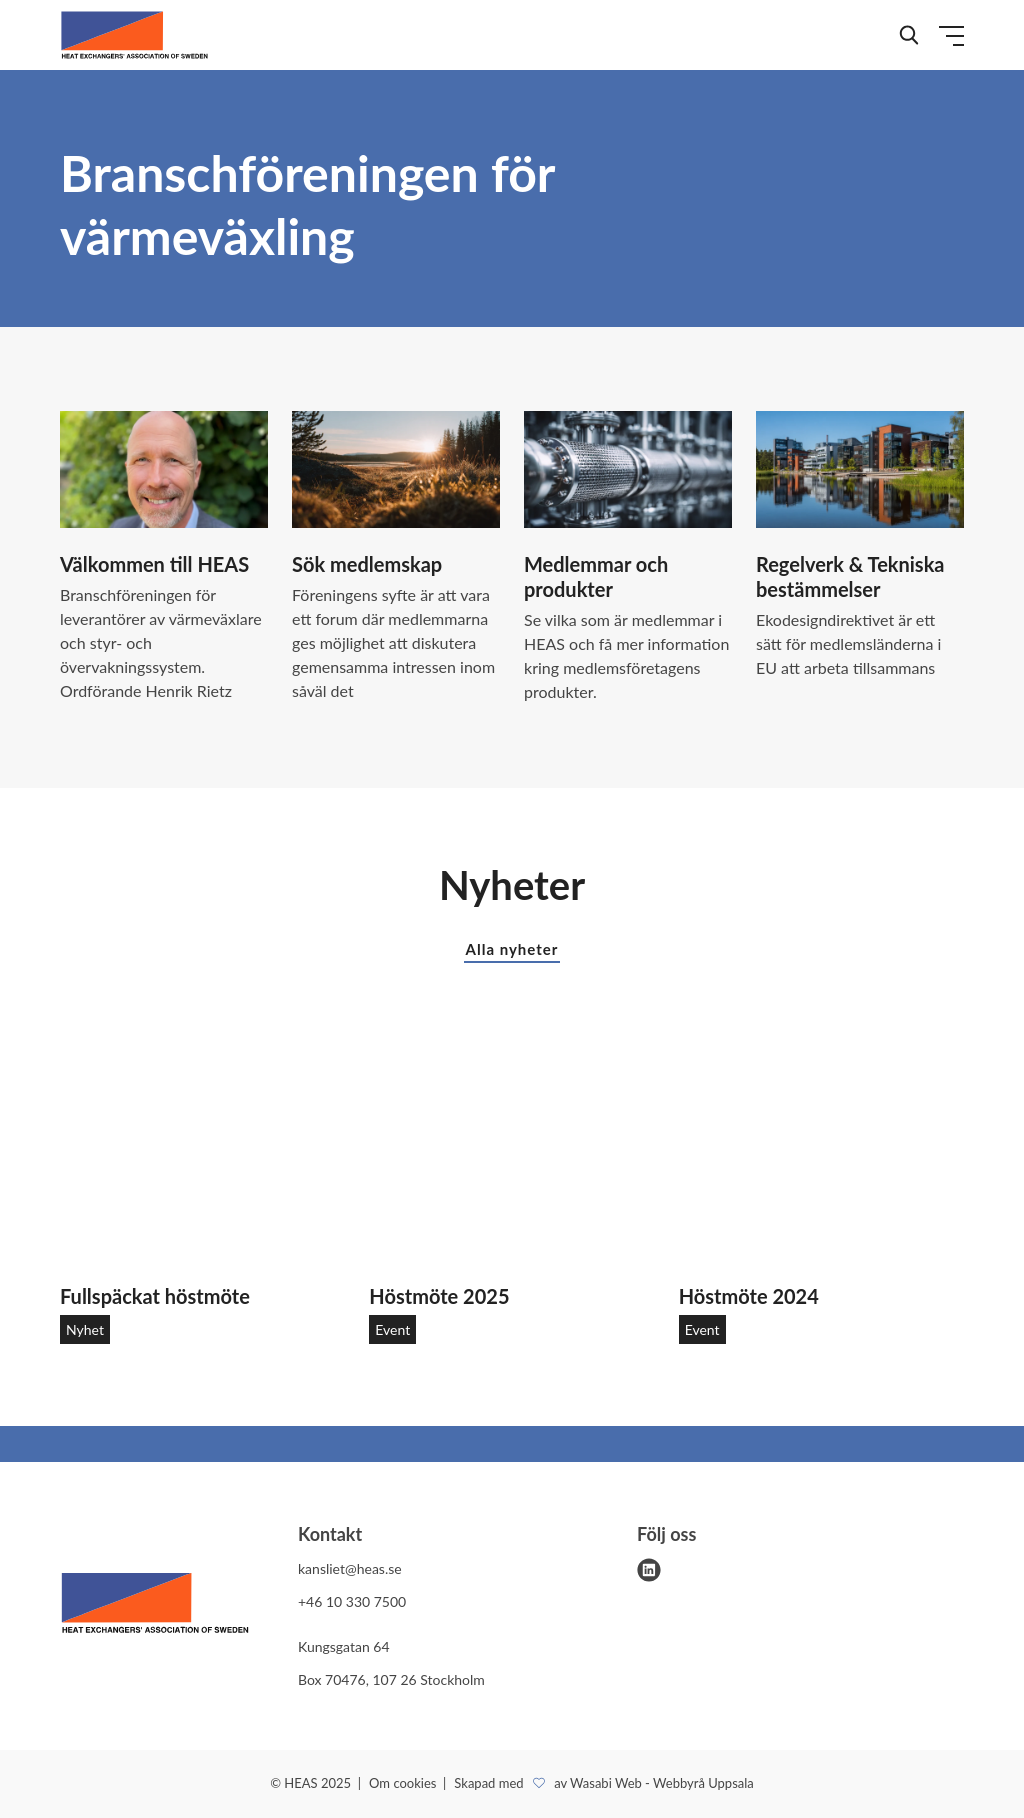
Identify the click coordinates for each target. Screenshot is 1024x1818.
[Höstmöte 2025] (511, 1149)
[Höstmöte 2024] (821, 1149)
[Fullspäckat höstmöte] (202, 1149)
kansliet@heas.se (350, 1568)
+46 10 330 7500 (352, 1601)
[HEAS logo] (155, 1606)
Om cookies (404, 1783)
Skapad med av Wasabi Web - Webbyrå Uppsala (603, 1783)
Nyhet (85, 1329)
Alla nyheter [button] (512, 949)
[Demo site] (134, 35)
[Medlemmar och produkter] (628, 469)
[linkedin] (649, 1570)
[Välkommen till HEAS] (164, 469)
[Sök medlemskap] (396, 469)
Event (392, 1329)
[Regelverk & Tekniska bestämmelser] (860, 469)
